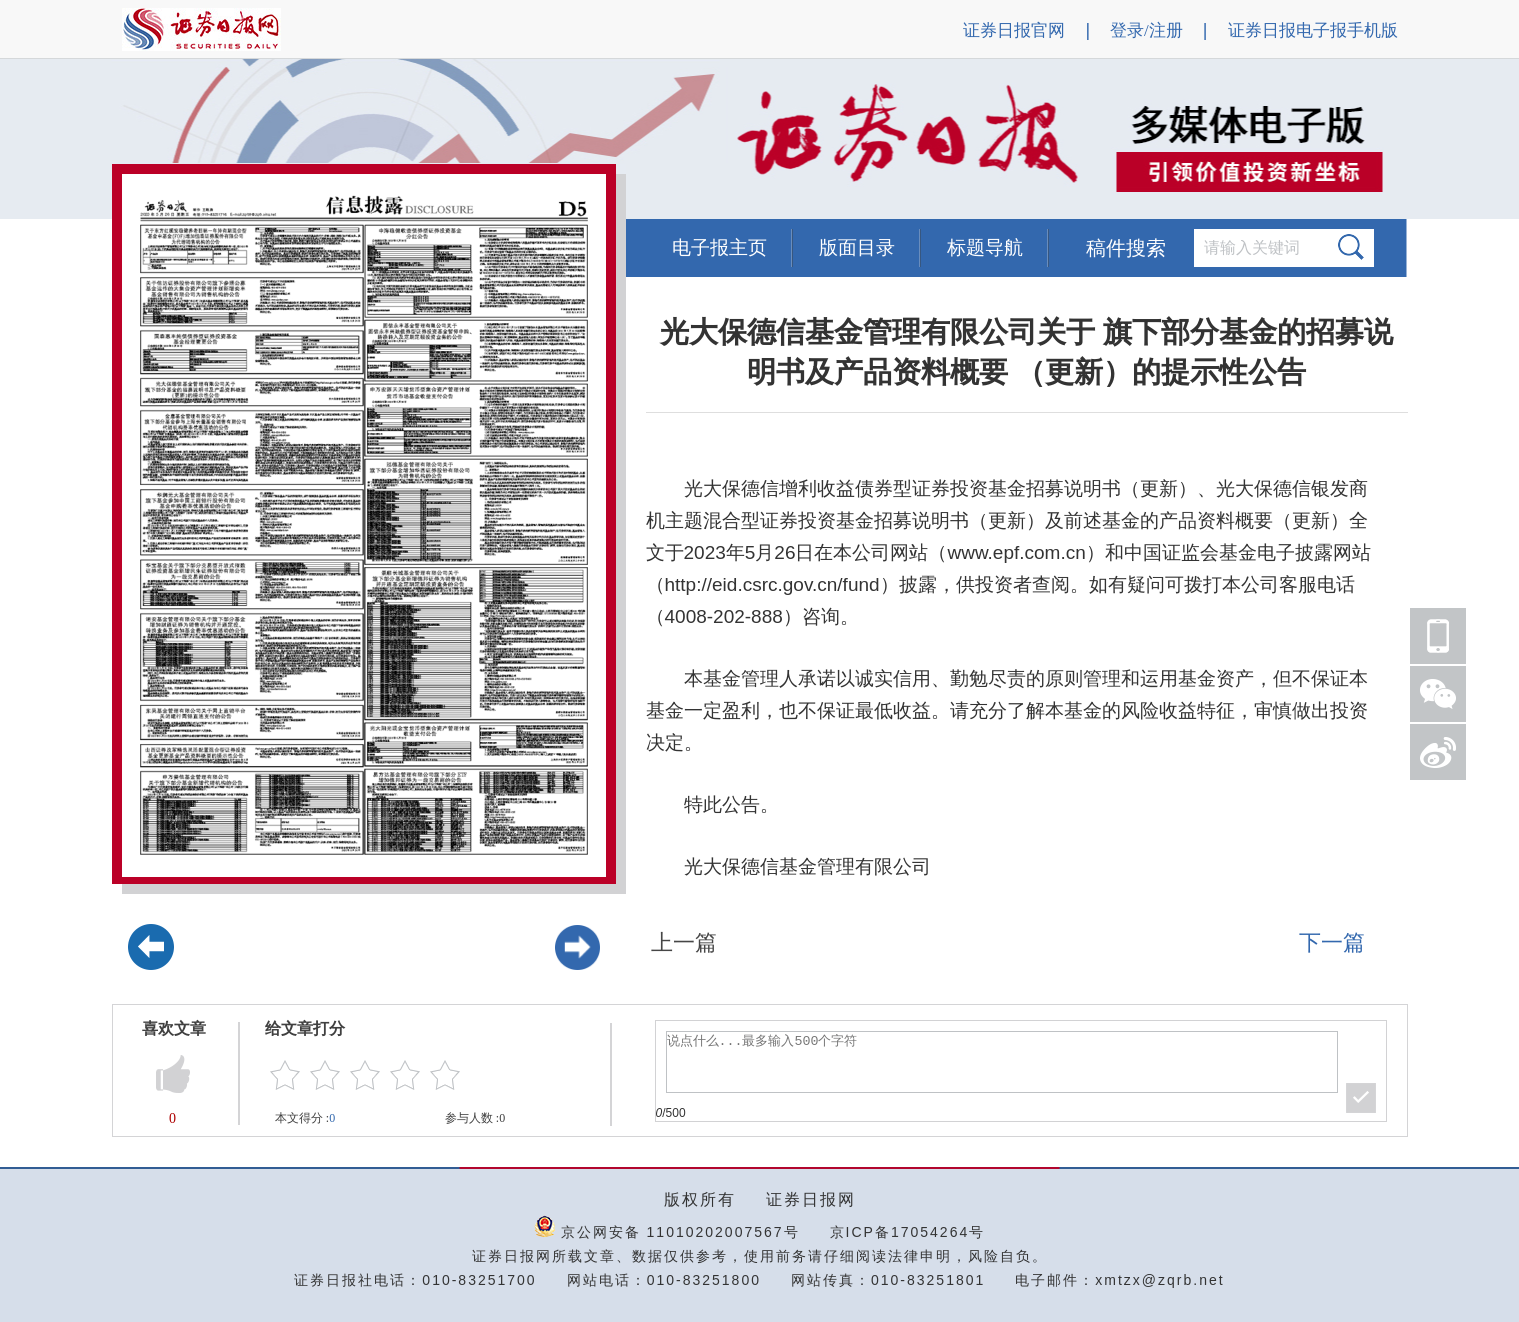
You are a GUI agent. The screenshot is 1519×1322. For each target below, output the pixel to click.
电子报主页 (719, 247)
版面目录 (857, 247)
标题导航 (985, 247)
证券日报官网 (1014, 30)
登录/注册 (1146, 30)
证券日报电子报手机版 (1313, 30)
